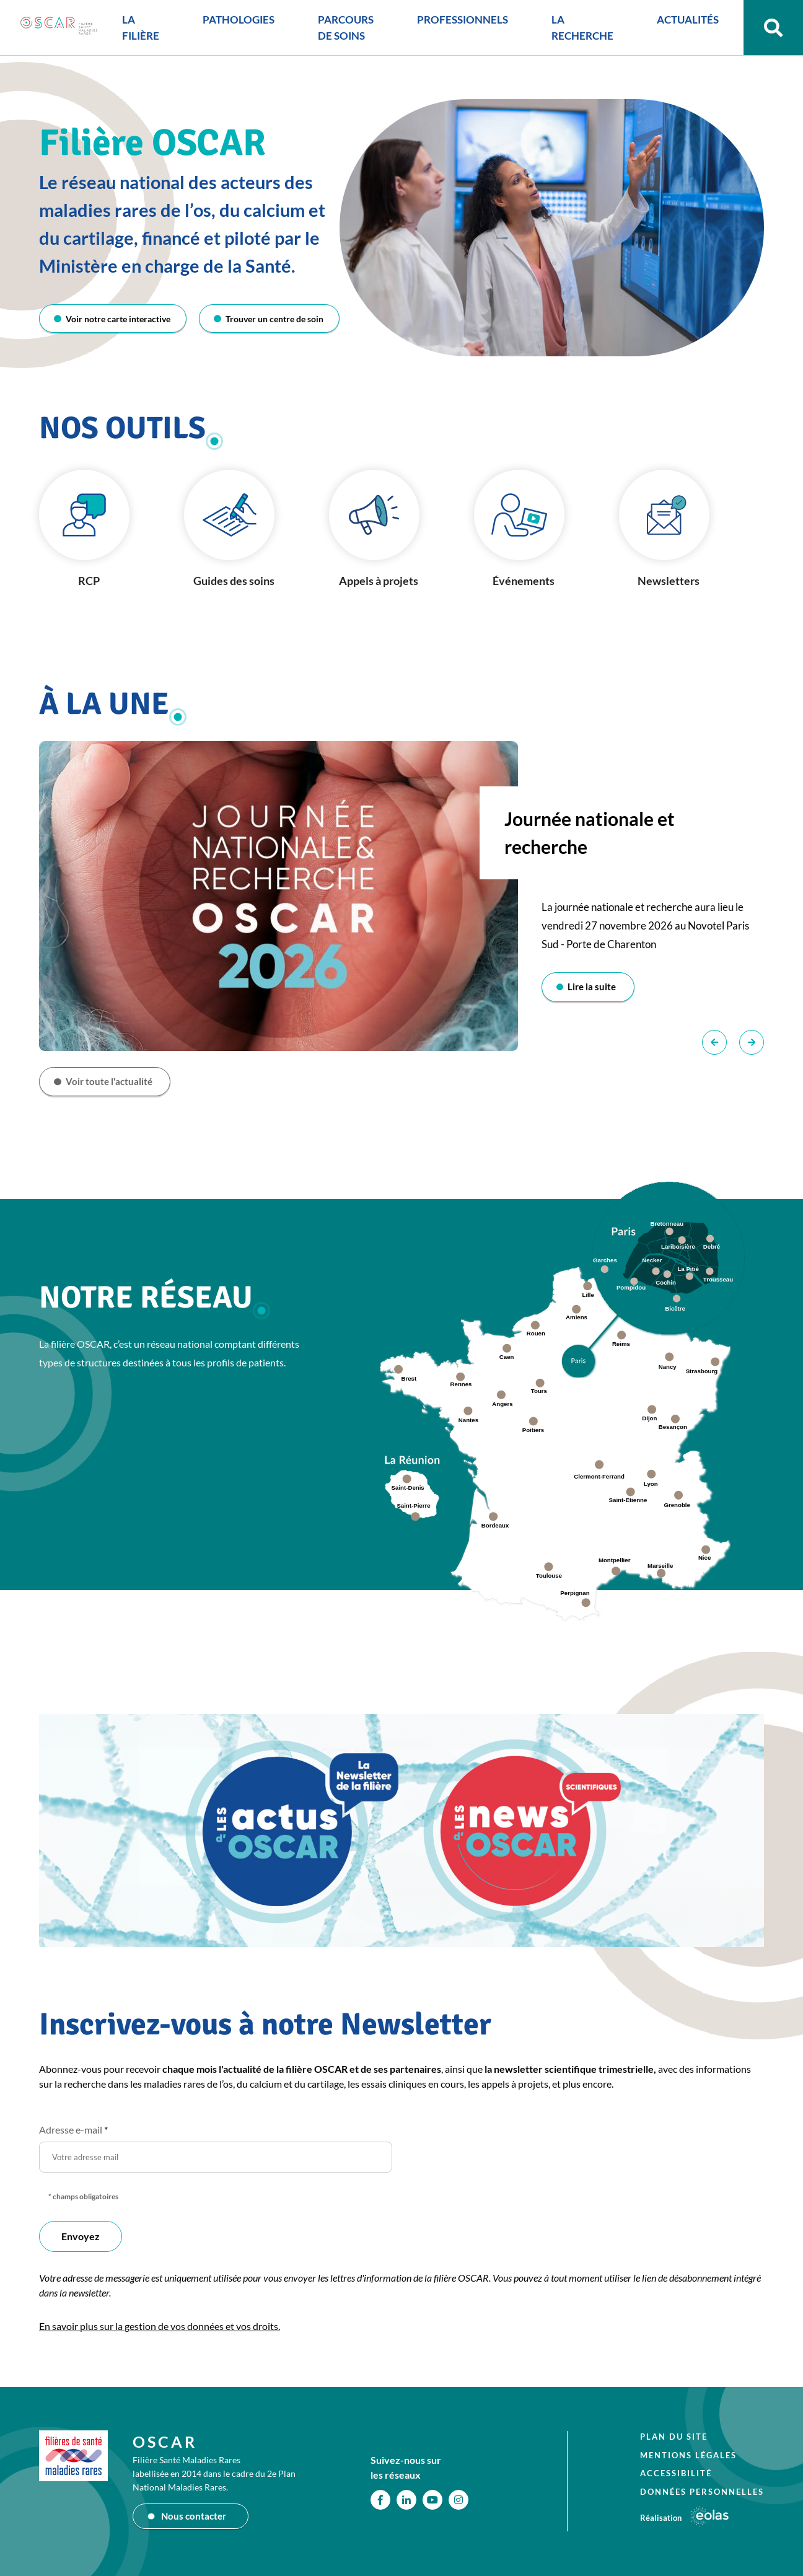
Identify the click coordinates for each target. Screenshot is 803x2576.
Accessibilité (676, 2473)
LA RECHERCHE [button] (571, 32)
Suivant (751, 1043)
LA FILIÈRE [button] (128, 32)
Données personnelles (702, 2491)
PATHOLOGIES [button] (227, 24)
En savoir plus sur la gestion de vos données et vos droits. (159, 2329)
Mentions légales (688, 2455)
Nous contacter (195, 2515)
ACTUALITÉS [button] (676, 24)
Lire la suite (595, 988)
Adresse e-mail (73, 2133)
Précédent (714, 1043)
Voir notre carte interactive (120, 319)
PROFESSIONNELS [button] (450, 24)
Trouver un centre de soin (274, 319)
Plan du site (674, 2437)
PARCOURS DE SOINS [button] (334, 32)
